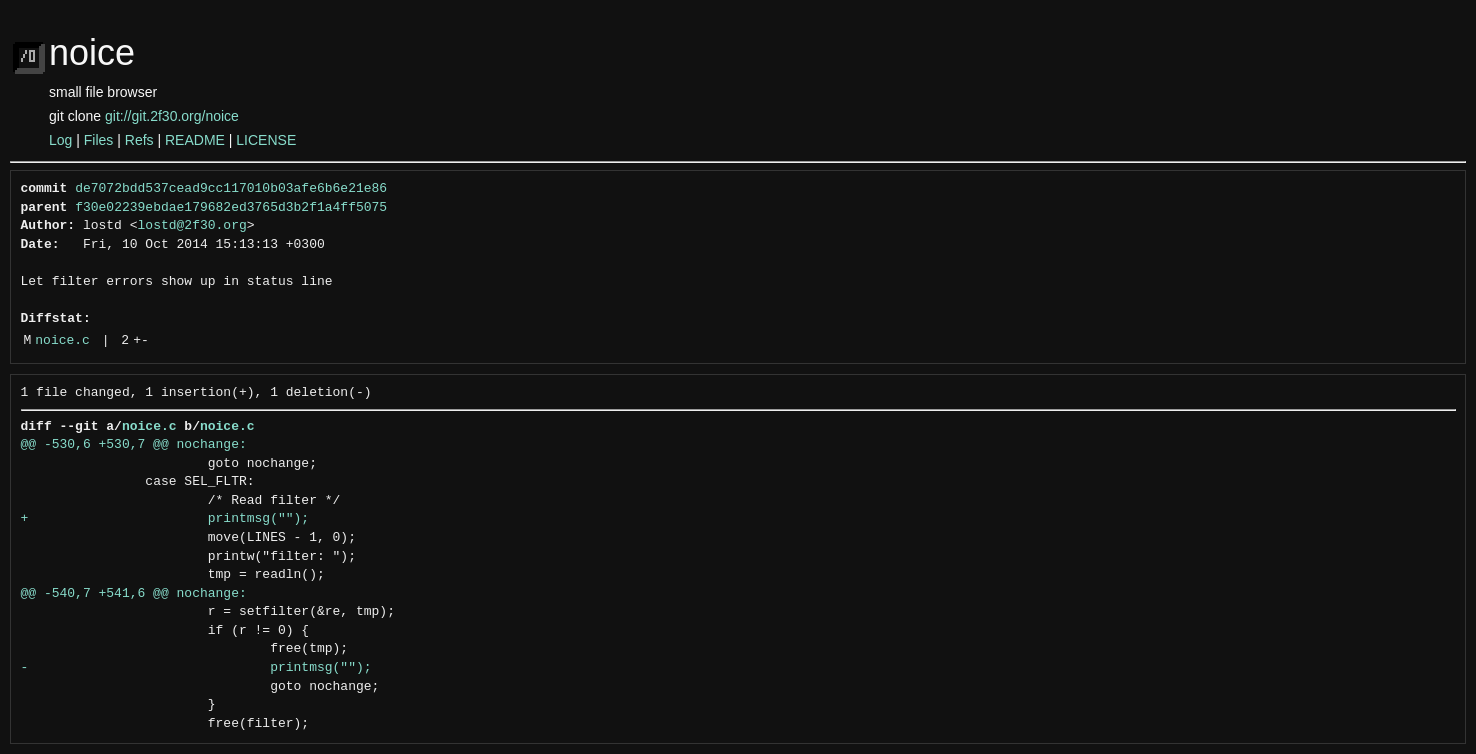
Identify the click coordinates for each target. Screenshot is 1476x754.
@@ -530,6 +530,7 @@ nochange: (134, 445)
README (195, 140)
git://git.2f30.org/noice (172, 116)
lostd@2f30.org (192, 226)
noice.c (62, 341)
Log (60, 140)
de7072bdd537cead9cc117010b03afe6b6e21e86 (231, 189)
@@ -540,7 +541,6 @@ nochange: (134, 594)
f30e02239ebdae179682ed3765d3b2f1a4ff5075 (231, 208)
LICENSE (266, 140)
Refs (139, 140)
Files (99, 140)
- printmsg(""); (196, 668)
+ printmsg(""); (165, 519)
